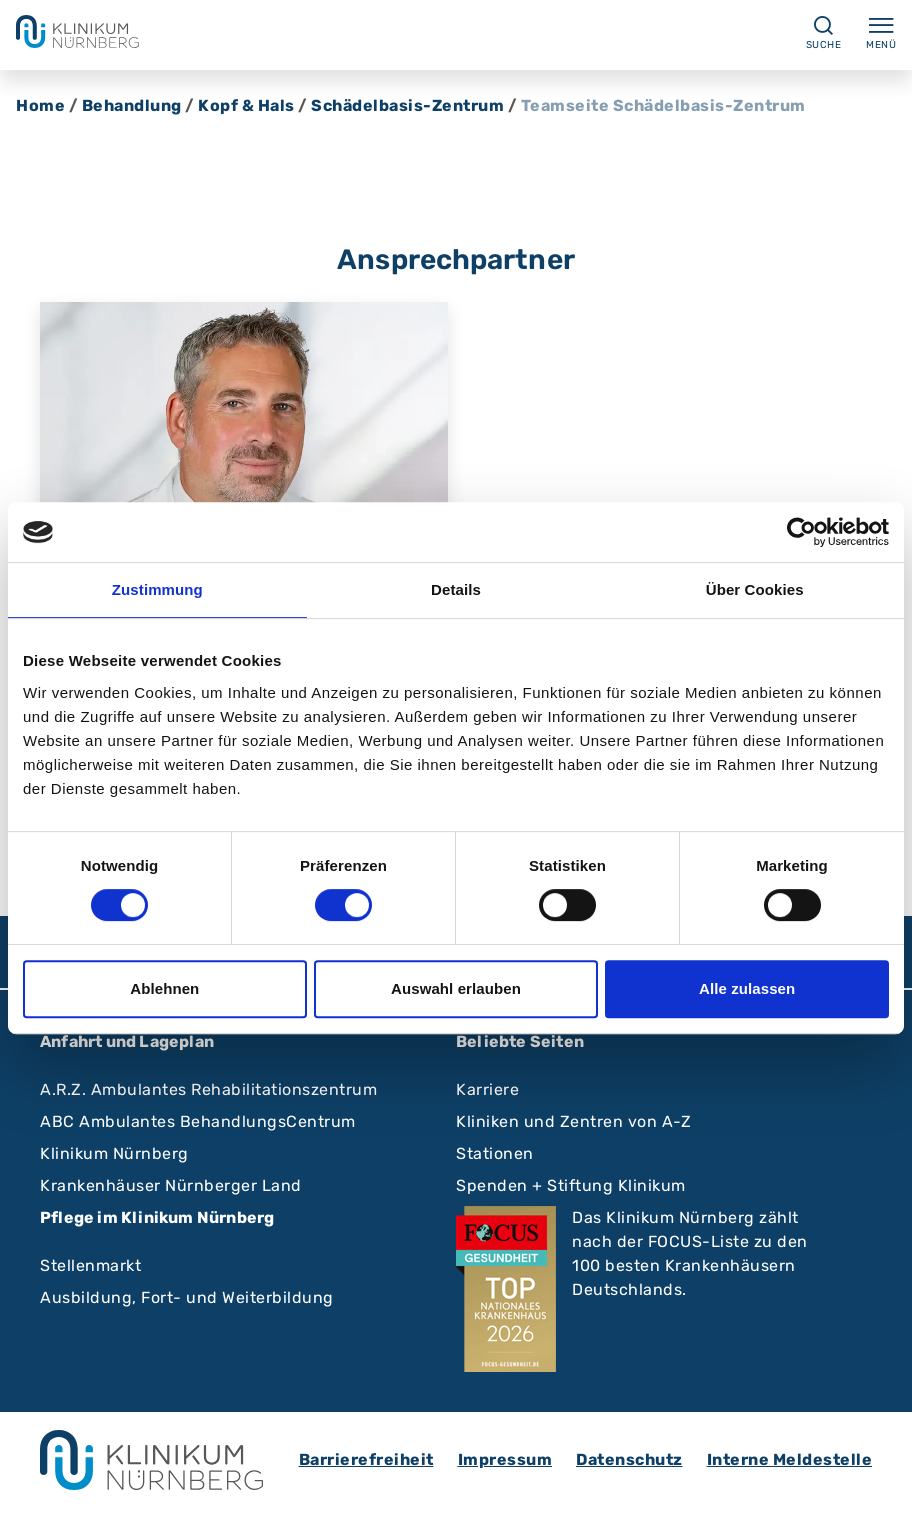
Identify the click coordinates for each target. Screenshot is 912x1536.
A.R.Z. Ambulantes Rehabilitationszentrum (208, 1089)
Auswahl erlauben (456, 988)
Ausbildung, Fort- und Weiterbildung (187, 1297)
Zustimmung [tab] (157, 589)
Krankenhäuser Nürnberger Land (171, 1185)
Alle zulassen (747, 988)
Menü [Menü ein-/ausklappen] (881, 32)
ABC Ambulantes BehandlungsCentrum (198, 1121)
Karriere (487, 1089)
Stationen (495, 1153)
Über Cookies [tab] (755, 589)
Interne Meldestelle (790, 1459)
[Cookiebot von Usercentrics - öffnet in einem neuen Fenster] (801, 532)
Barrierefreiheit (366, 1459)
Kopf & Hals (246, 105)
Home (40, 105)
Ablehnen (164, 988)
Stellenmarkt (90, 1265)
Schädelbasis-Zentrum (407, 105)
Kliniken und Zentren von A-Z (573, 1121)
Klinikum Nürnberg (114, 1153)
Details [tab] (456, 589)
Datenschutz (629, 1459)
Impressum (505, 1459)
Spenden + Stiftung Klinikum (571, 1185)
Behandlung (132, 105)
